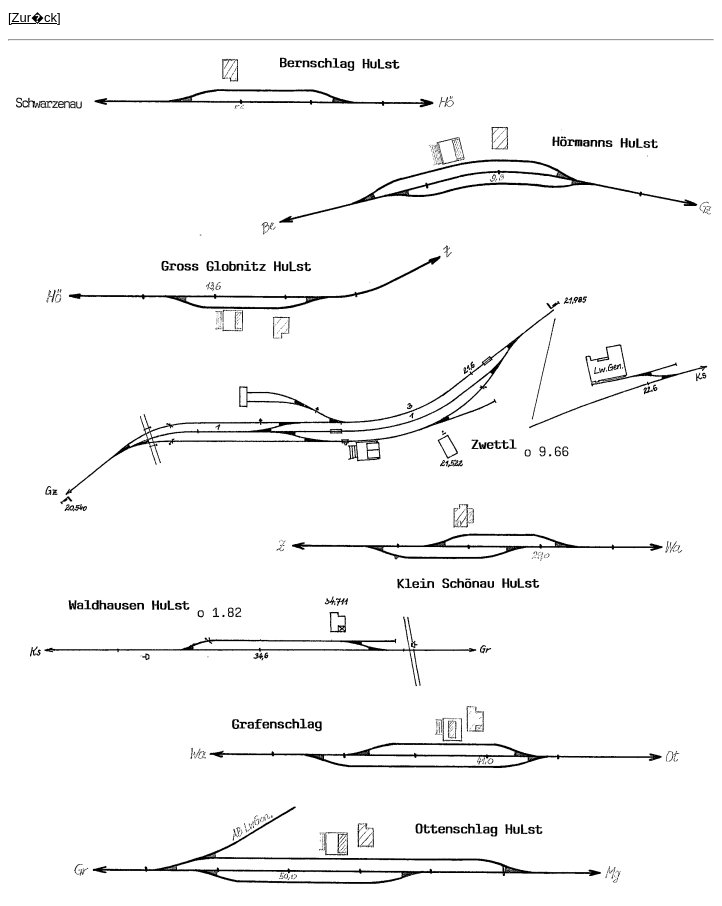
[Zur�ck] (34, 17)
